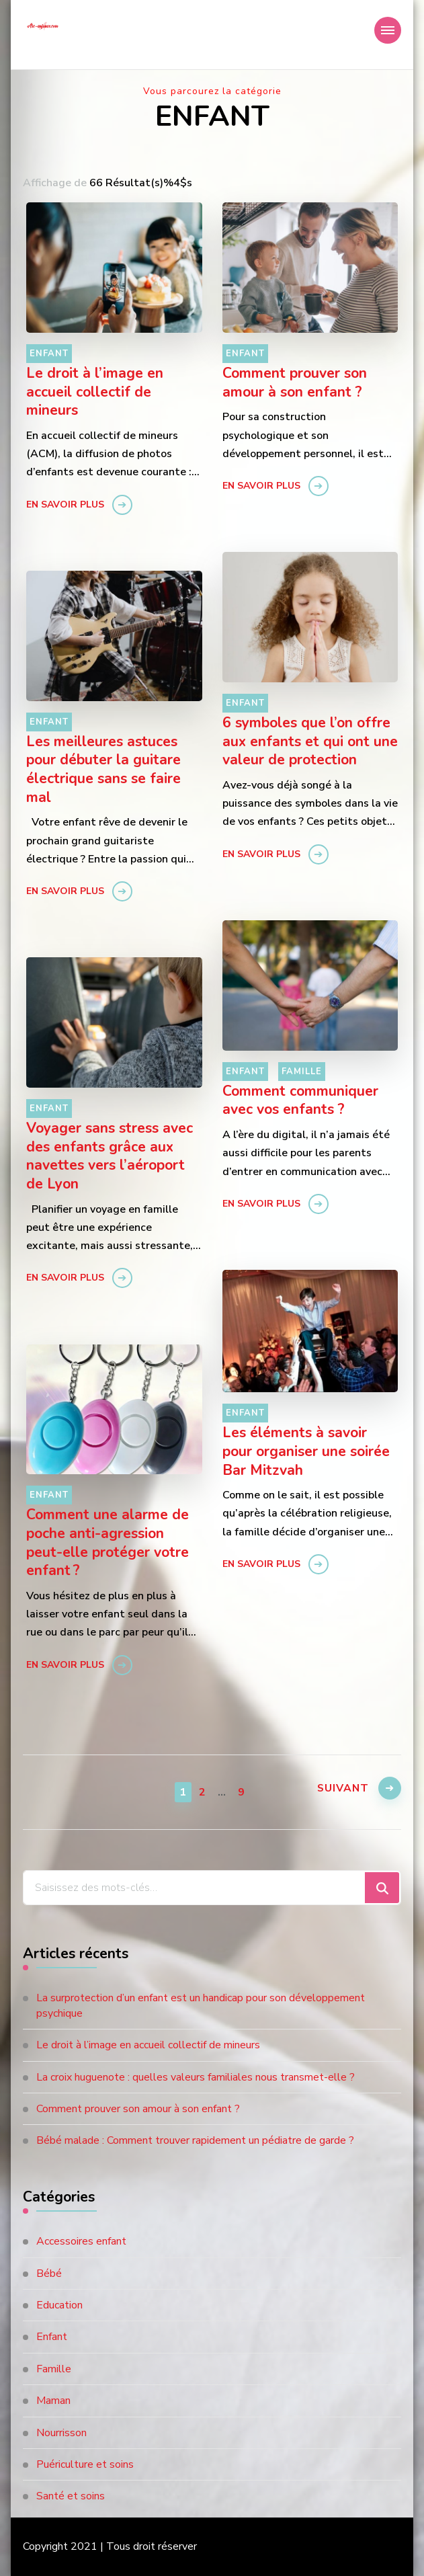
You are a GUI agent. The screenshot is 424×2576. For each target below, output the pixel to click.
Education (59, 2305)
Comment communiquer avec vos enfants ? (300, 1100)
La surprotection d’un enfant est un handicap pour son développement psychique (200, 2005)
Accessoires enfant (81, 2241)
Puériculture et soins (85, 2464)
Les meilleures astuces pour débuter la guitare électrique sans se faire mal (103, 770)
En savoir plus (65, 504)
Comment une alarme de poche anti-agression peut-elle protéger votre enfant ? (107, 1543)
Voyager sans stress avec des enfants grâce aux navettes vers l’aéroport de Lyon (109, 1156)
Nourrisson (61, 2432)
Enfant (49, 354)
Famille (302, 1071)
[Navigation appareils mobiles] (387, 30)
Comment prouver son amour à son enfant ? (294, 382)
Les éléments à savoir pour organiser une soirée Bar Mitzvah (306, 1452)
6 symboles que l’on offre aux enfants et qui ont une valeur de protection (310, 742)
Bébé (49, 2273)
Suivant (341, 1790)
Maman (53, 2400)
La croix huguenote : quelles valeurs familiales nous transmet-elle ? (195, 2077)
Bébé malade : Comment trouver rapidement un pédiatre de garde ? (195, 2140)
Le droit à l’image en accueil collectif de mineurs (94, 392)
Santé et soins (70, 2496)
